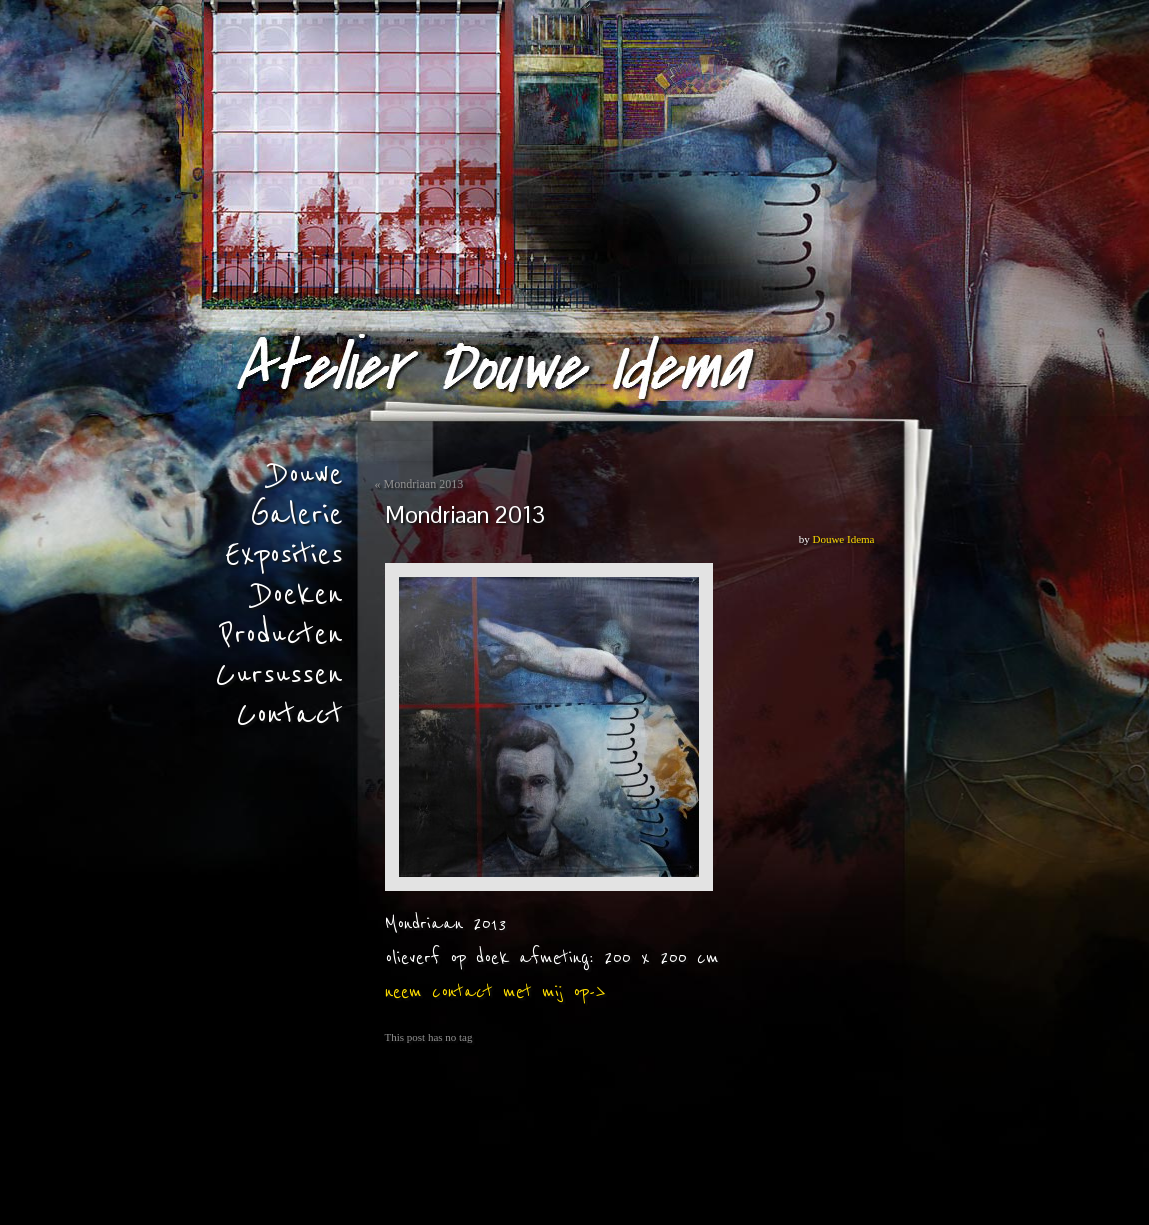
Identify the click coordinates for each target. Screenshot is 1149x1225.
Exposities (284, 555)
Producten (281, 635)
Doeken (299, 595)
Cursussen (279, 675)
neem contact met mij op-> (495, 992)
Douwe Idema (843, 539)
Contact (289, 715)
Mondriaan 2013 (424, 484)
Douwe (307, 475)
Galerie (296, 515)
